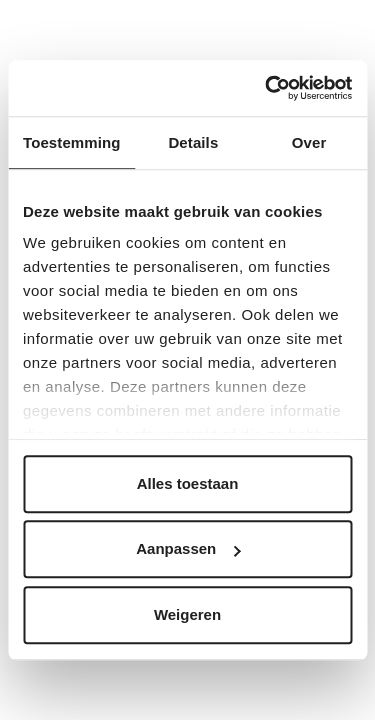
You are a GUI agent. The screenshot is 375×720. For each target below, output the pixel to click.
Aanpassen (188, 548)
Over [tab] (309, 142)
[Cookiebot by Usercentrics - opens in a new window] (267, 88)
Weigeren (187, 614)
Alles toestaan (188, 483)
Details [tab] (193, 142)
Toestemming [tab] (72, 142)
